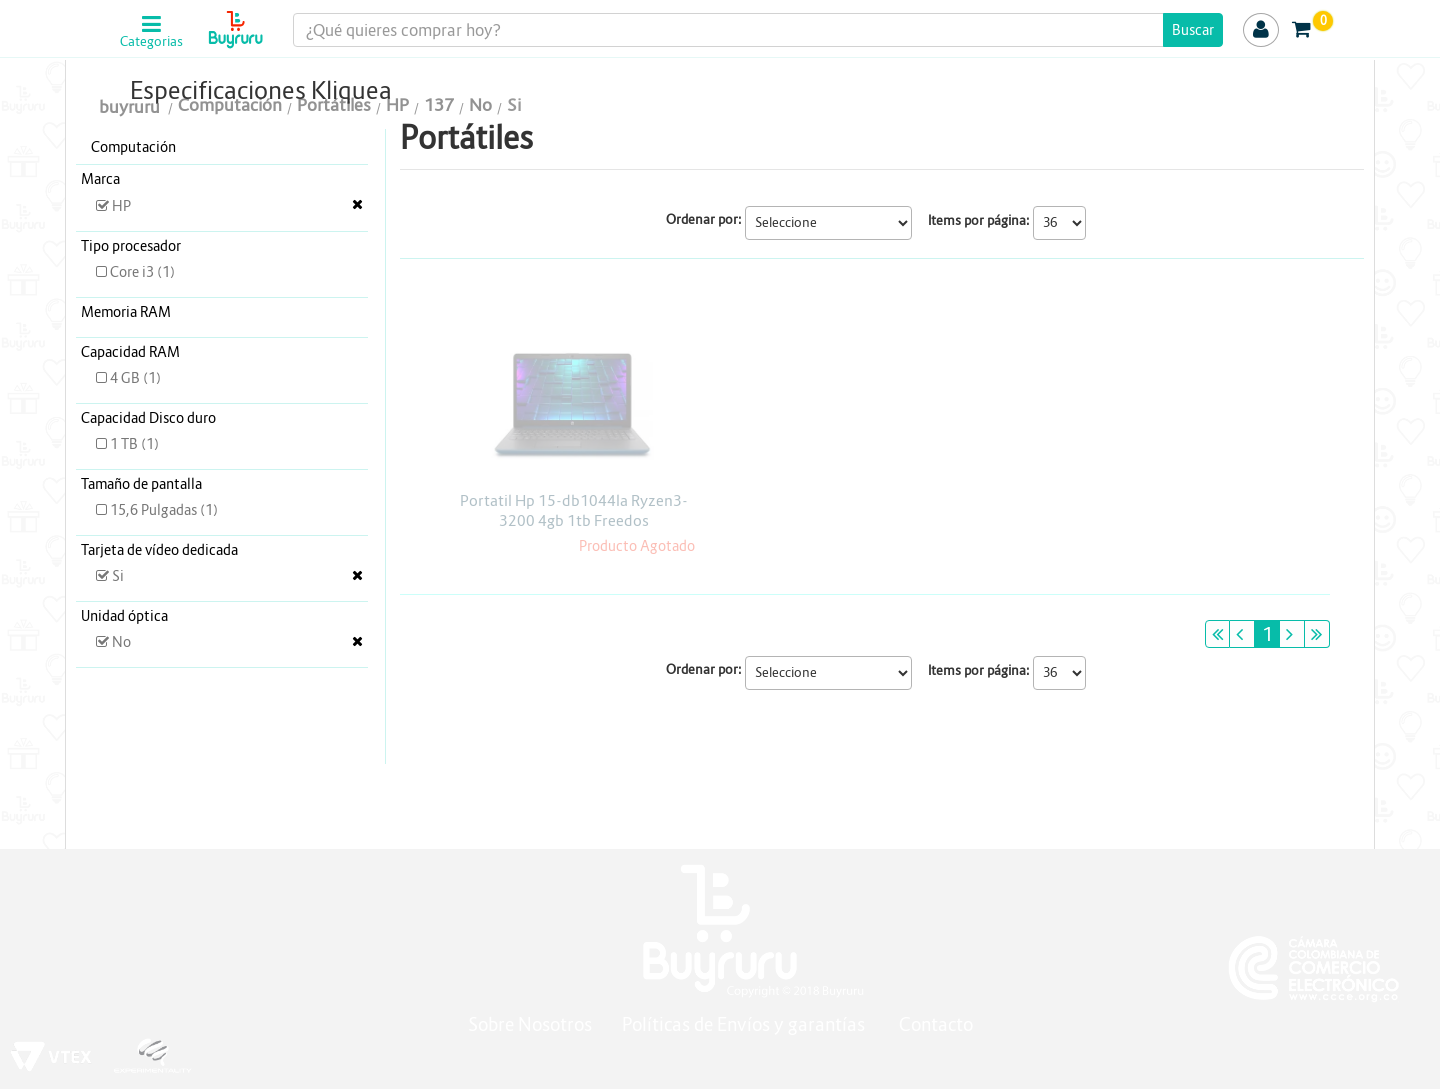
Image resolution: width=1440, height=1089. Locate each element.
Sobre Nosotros (530, 1024)
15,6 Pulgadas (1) (157, 510)
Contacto (936, 1024)
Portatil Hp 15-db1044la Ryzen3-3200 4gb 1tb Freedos (574, 510)
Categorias (151, 42)
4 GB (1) (128, 378)
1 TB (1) (127, 444)
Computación (133, 147)
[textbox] (758, 30)
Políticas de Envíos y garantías (745, 1024)
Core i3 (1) (135, 272)
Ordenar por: (704, 219)
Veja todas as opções (357, 204)
